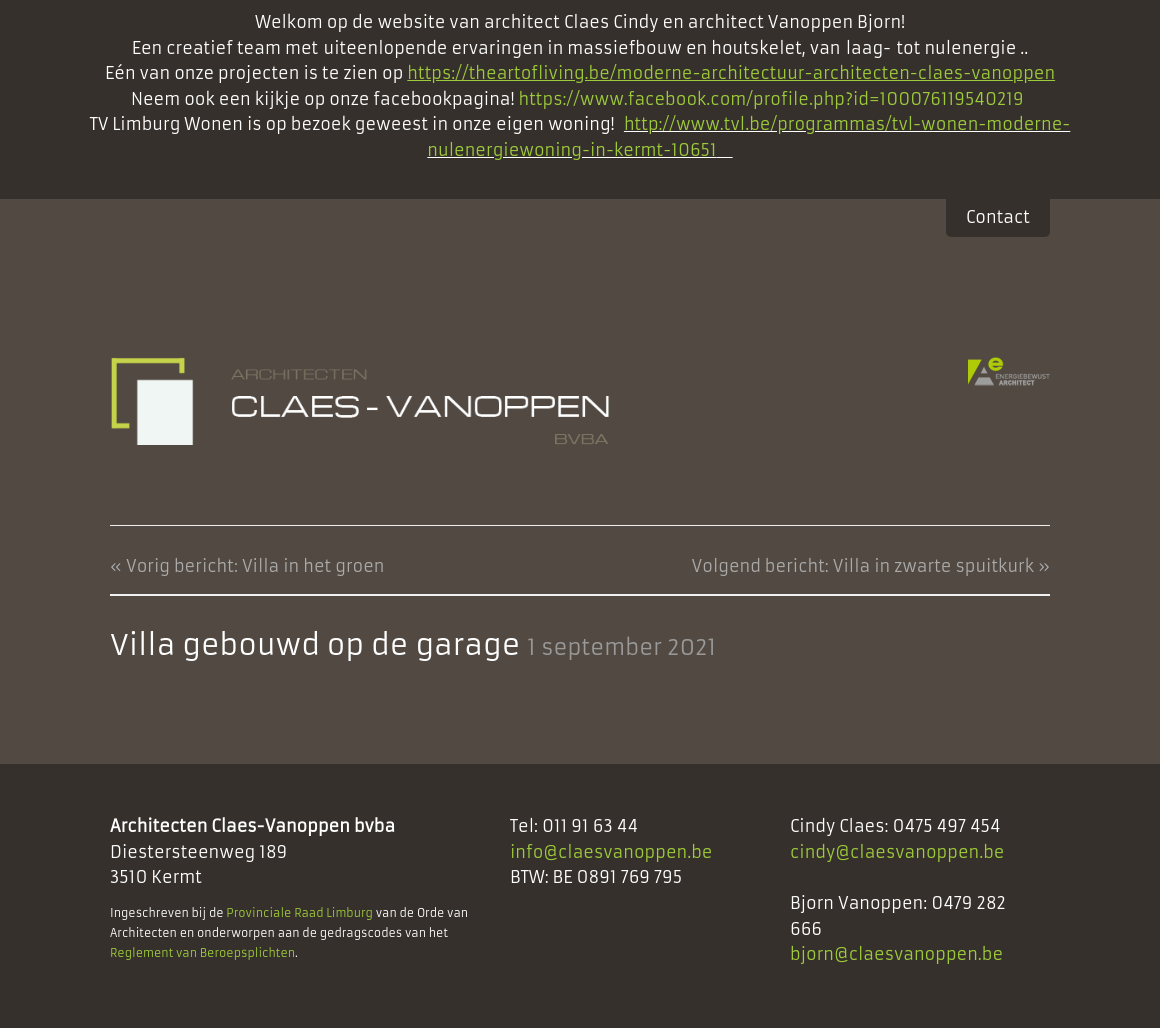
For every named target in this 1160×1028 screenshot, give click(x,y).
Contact (998, 217)
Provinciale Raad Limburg (299, 913)
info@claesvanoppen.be (611, 852)
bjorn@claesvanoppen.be (896, 954)
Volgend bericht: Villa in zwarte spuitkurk (863, 566)
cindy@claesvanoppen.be (897, 852)
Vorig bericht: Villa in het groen (255, 566)
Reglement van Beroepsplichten (202, 953)
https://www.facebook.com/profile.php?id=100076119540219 (774, 99)
